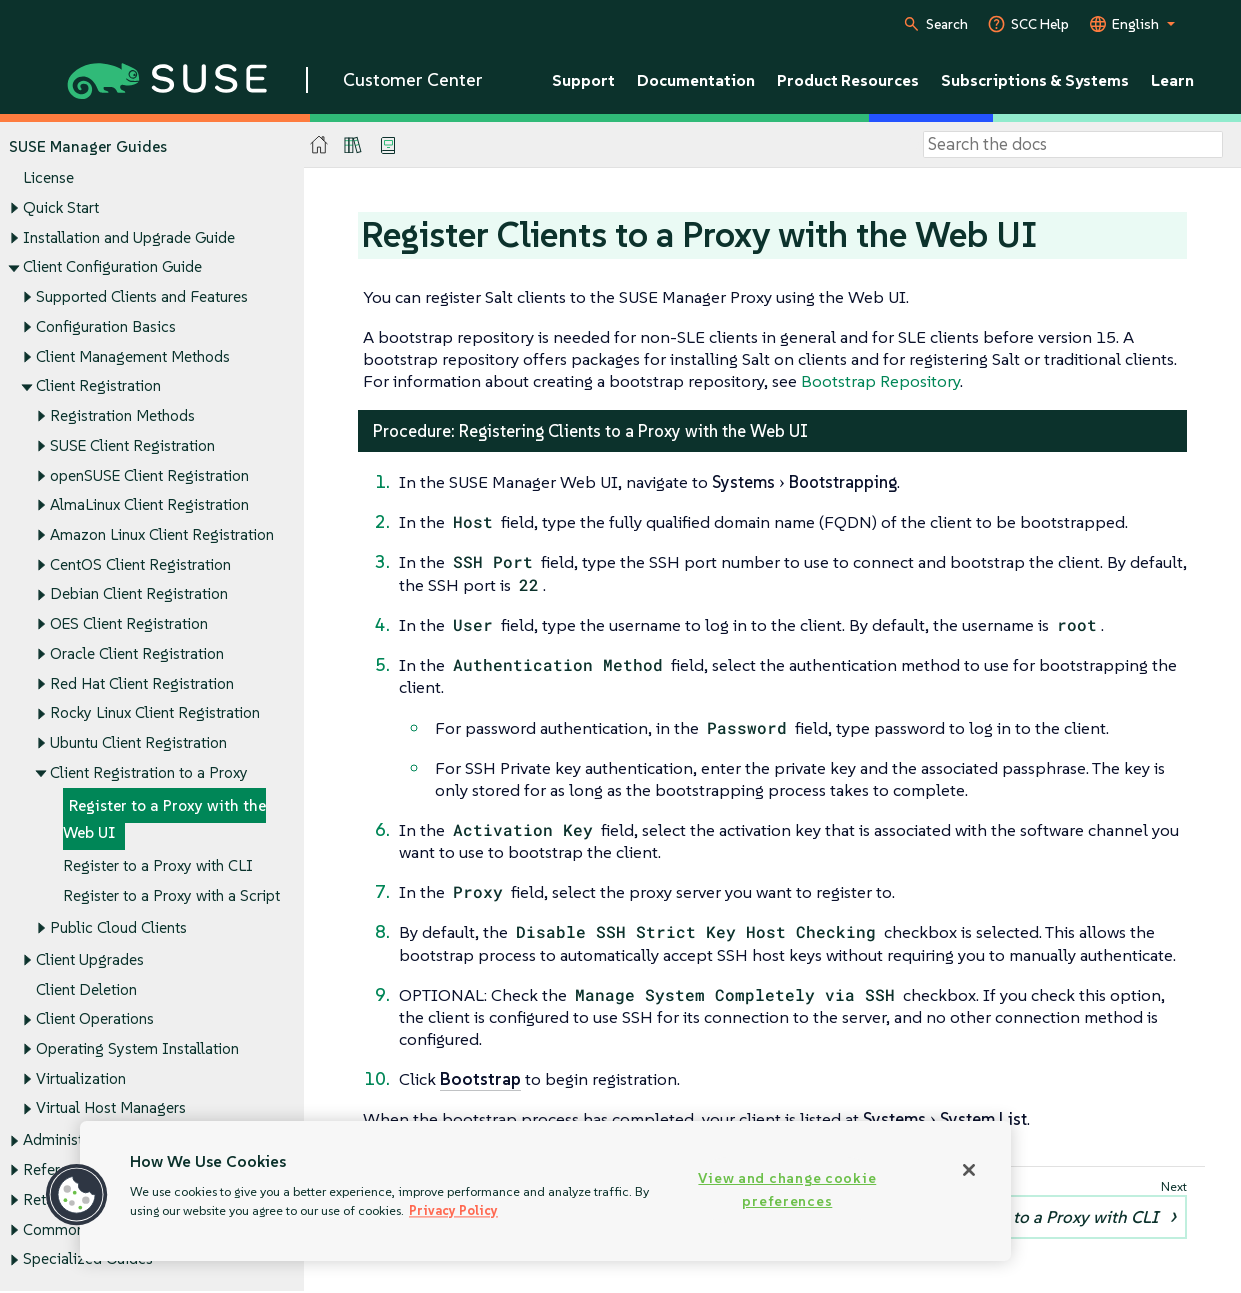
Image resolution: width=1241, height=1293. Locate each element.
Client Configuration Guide (112, 267)
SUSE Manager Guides (88, 146)
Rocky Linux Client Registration (155, 713)
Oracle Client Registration (137, 653)
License (48, 178)
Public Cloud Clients (118, 927)
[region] (545, 1191)
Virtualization (81, 1078)
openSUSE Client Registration (149, 475)
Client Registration (98, 386)
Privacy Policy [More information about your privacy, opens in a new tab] (453, 1210)
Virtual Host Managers (111, 1108)
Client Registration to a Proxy (149, 772)
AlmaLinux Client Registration (149, 505)
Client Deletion (86, 989)
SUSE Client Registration (132, 445)
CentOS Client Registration (140, 564)
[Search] (1073, 145)
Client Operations (95, 1019)
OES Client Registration (129, 624)
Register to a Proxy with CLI (158, 865)
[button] (77, 1195)
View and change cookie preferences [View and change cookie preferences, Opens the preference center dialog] (787, 1189)
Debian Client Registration (139, 594)
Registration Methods (122, 415)
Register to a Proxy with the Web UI (164, 819)
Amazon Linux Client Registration (162, 534)
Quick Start (61, 207)
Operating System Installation (137, 1048)
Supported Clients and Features (142, 296)
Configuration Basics (106, 326)
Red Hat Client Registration (142, 683)
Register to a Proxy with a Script (171, 895)
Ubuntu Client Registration (138, 743)
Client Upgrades (90, 959)
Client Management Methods (133, 356)
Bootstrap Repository (880, 381)
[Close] (969, 1170)
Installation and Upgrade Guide (129, 237)
